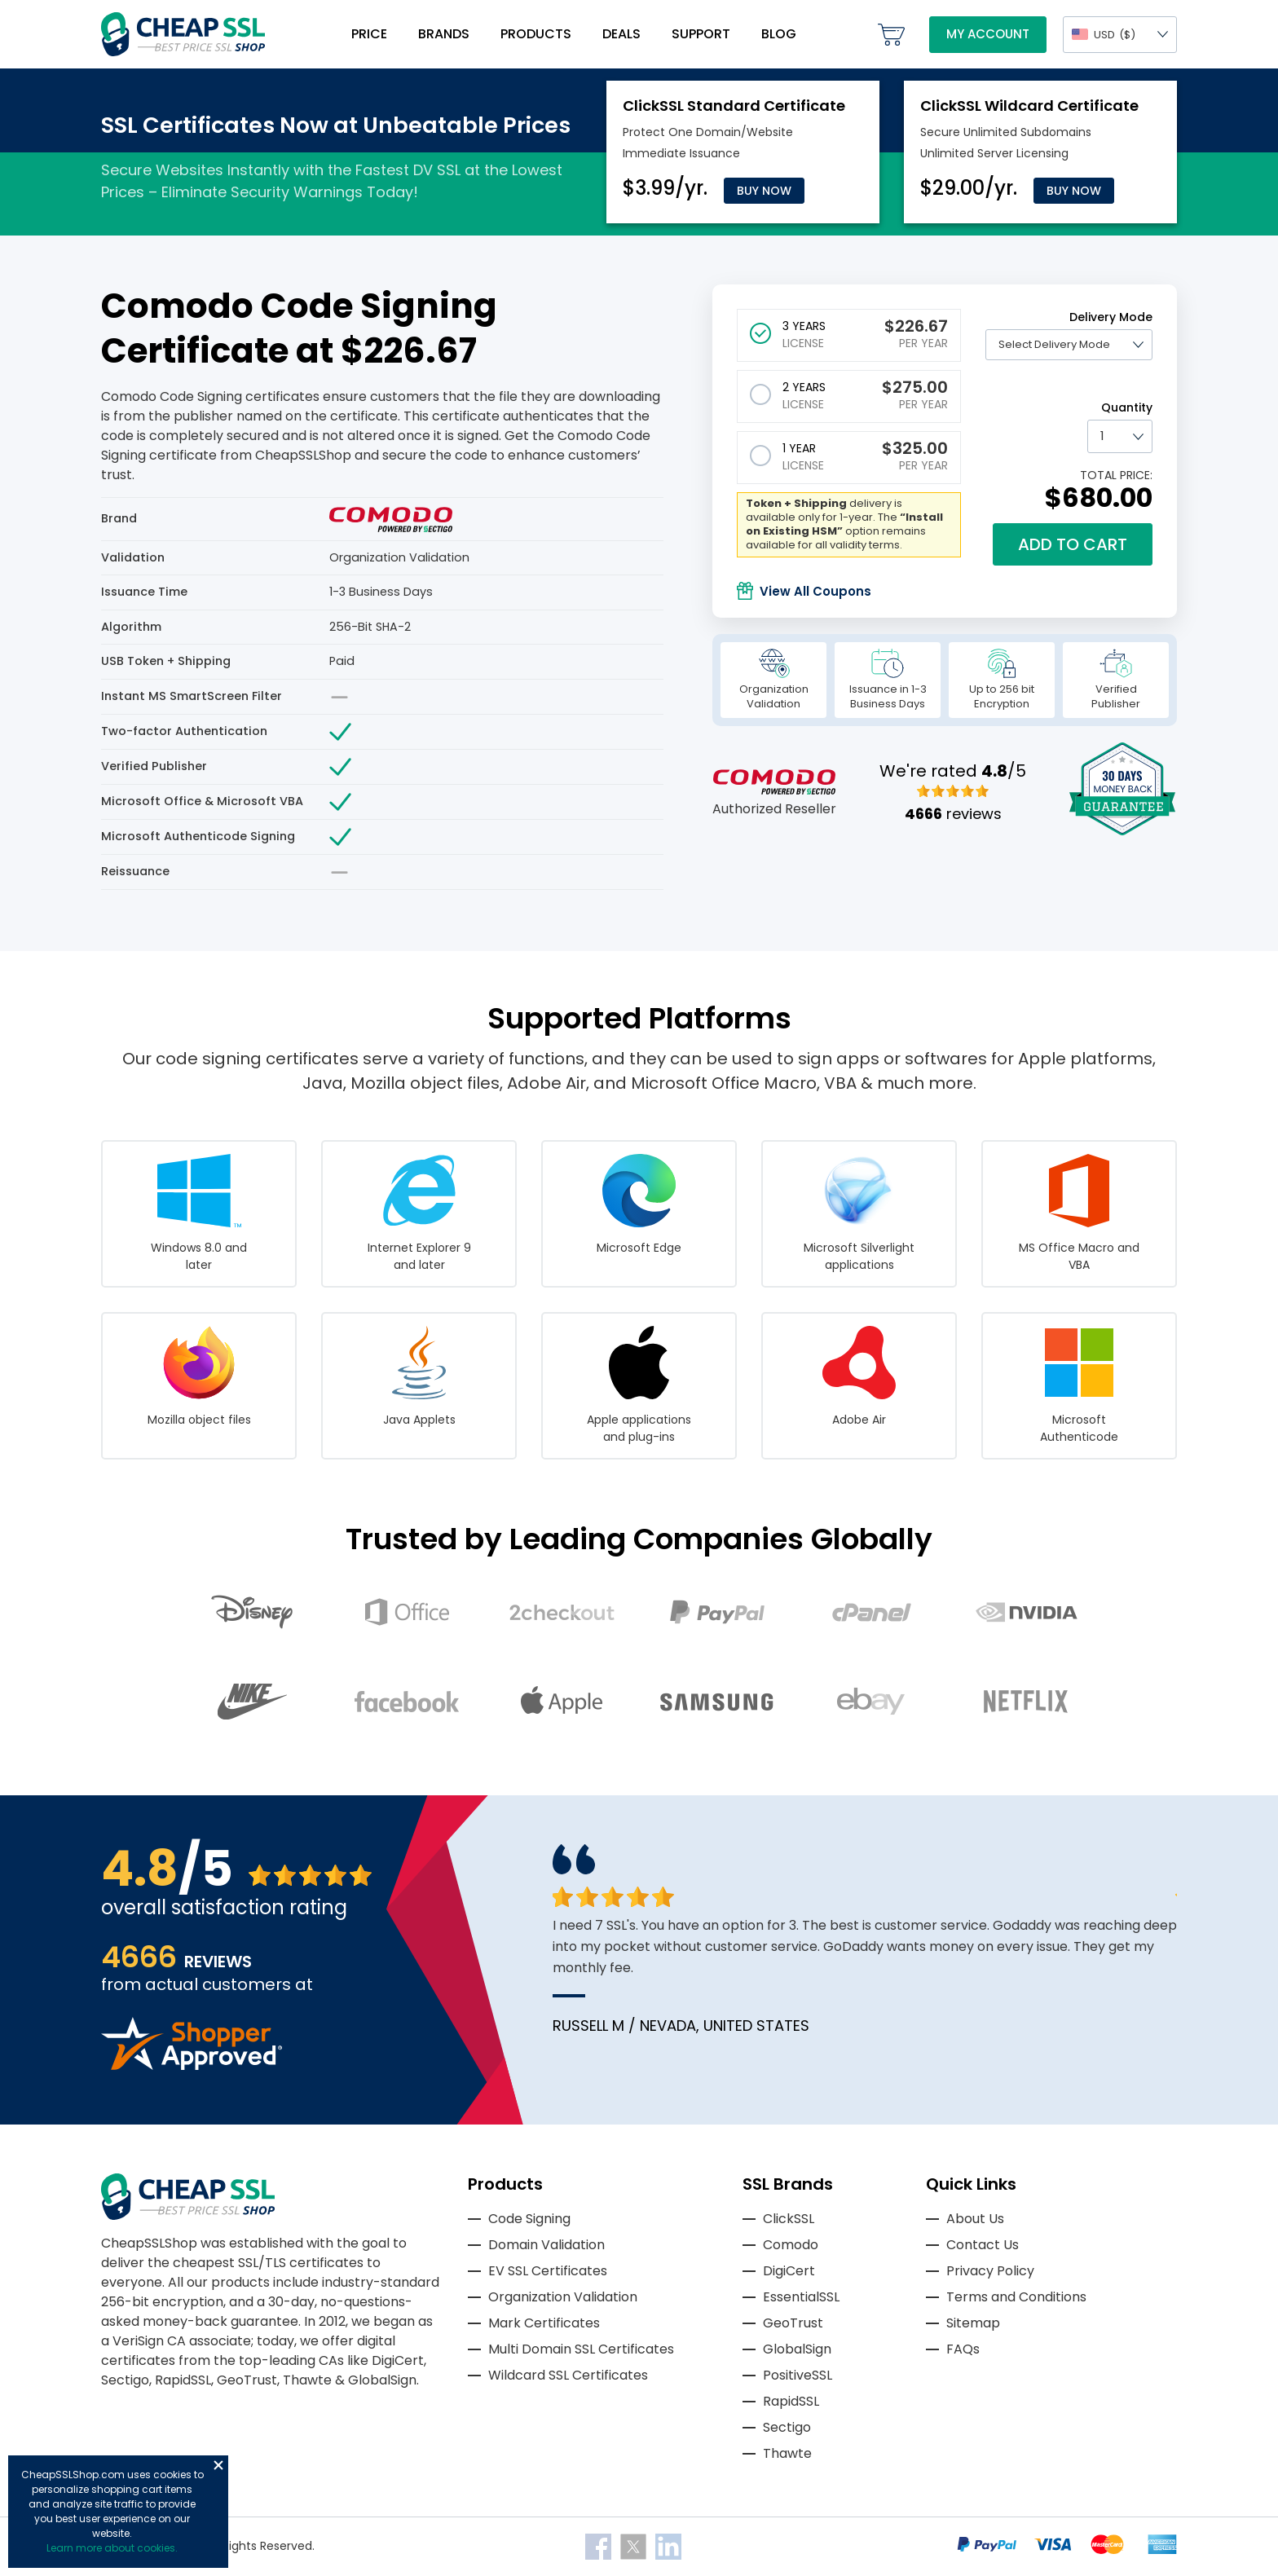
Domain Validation (546, 2244)
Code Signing (529, 2218)
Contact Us (982, 2244)
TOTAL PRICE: (1116, 475)
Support (701, 33)
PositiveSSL (797, 2375)
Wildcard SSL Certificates (568, 2375)
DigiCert (789, 2270)
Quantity (1126, 407)
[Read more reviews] (191, 2065)
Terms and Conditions (1016, 2297)
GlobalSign (797, 2349)
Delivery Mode (1110, 317)
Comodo (790, 2244)
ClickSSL (788, 2218)
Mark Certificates (544, 2323)
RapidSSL (791, 2401)
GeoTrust (793, 2323)
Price (369, 33)
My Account (987, 33)
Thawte (787, 2453)
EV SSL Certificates (547, 2270)
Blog (778, 33)
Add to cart (1072, 544)
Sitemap (973, 2323)
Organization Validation (562, 2297)
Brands (443, 33)
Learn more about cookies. (112, 2548)
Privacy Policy (990, 2270)
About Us (975, 2218)
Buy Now (764, 191)
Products (535, 33)
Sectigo (787, 2427)
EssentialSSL (801, 2297)
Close (218, 2465)
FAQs (963, 2349)
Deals (621, 33)
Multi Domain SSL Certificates (581, 2349)
